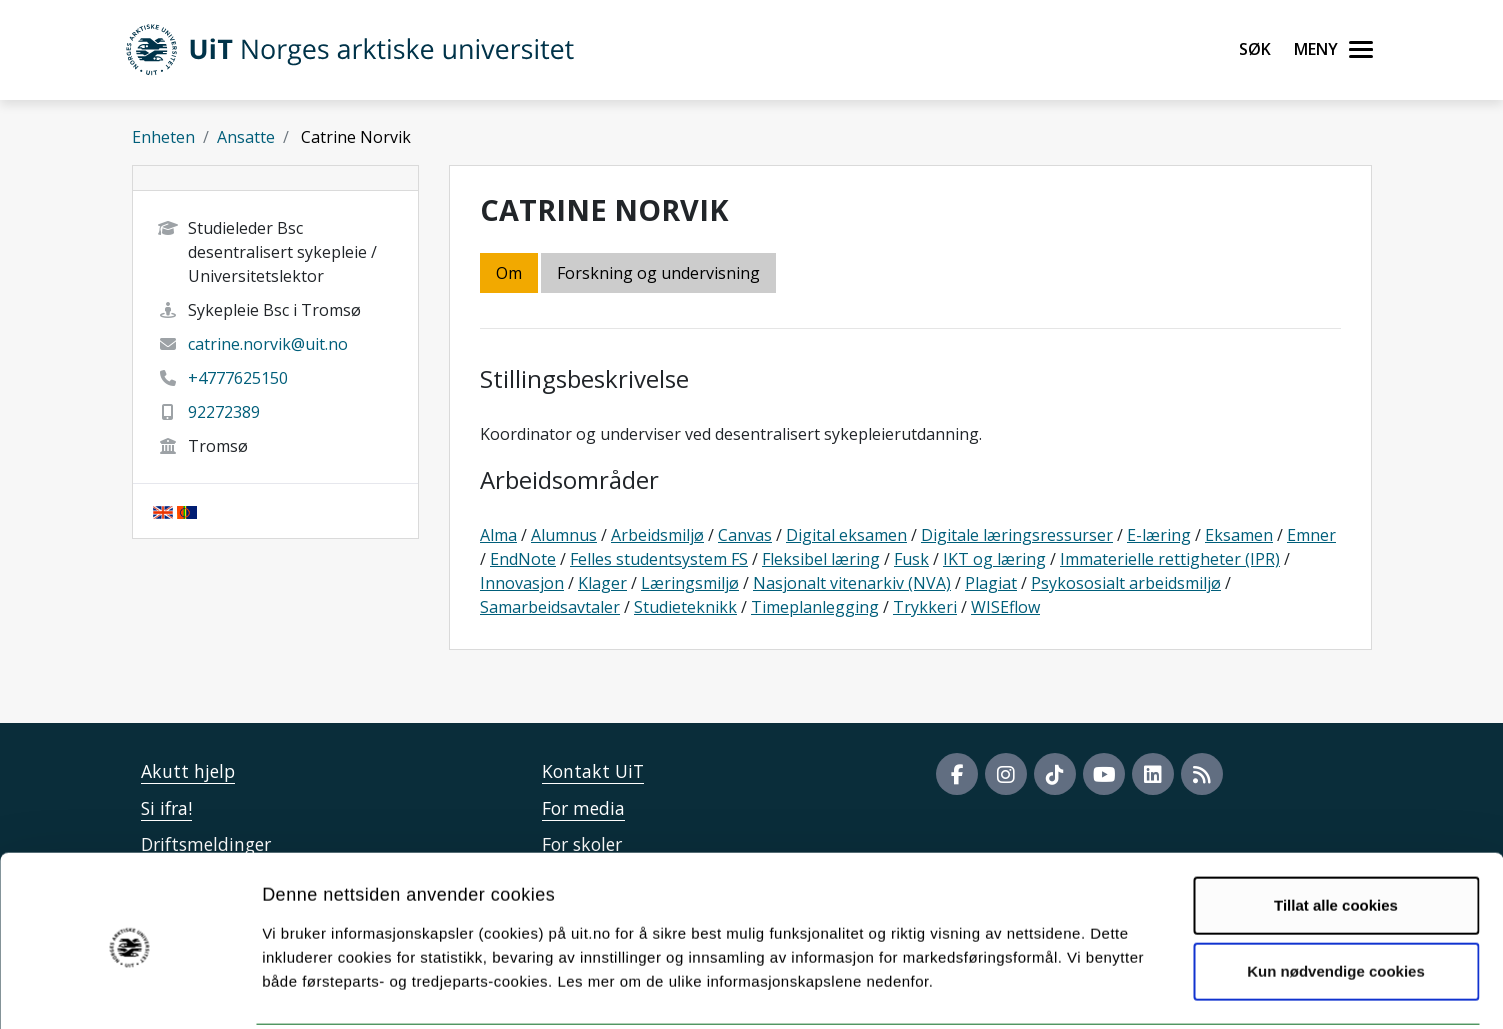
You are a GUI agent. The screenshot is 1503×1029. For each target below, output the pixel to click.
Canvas (745, 535)
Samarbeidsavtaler (550, 607)
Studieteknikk (685, 607)
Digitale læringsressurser (1017, 535)
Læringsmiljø (690, 583)
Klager (602, 583)
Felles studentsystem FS (659, 559)
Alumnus (564, 535)
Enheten (163, 137)
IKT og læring (994, 559)
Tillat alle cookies (1336, 831)
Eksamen (1239, 535)
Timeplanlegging (815, 607)
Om (509, 273)
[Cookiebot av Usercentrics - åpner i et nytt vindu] (129, 990)
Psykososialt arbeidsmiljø (1126, 583)
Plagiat (991, 583)
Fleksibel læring (821, 559)
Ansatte (246, 137)
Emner (1311, 535)
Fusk (911, 559)
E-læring (1159, 535)
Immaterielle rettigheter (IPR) (1170, 559)
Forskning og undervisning (658, 273)
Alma (498, 535)
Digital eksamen (846, 535)
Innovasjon (522, 583)
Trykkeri (925, 607)
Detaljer (1065, 989)
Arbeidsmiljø (657, 535)
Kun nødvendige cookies (1336, 897)
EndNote (523, 559)
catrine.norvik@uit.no (268, 344)
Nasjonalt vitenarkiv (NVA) (852, 583)
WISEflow (1005, 607)
